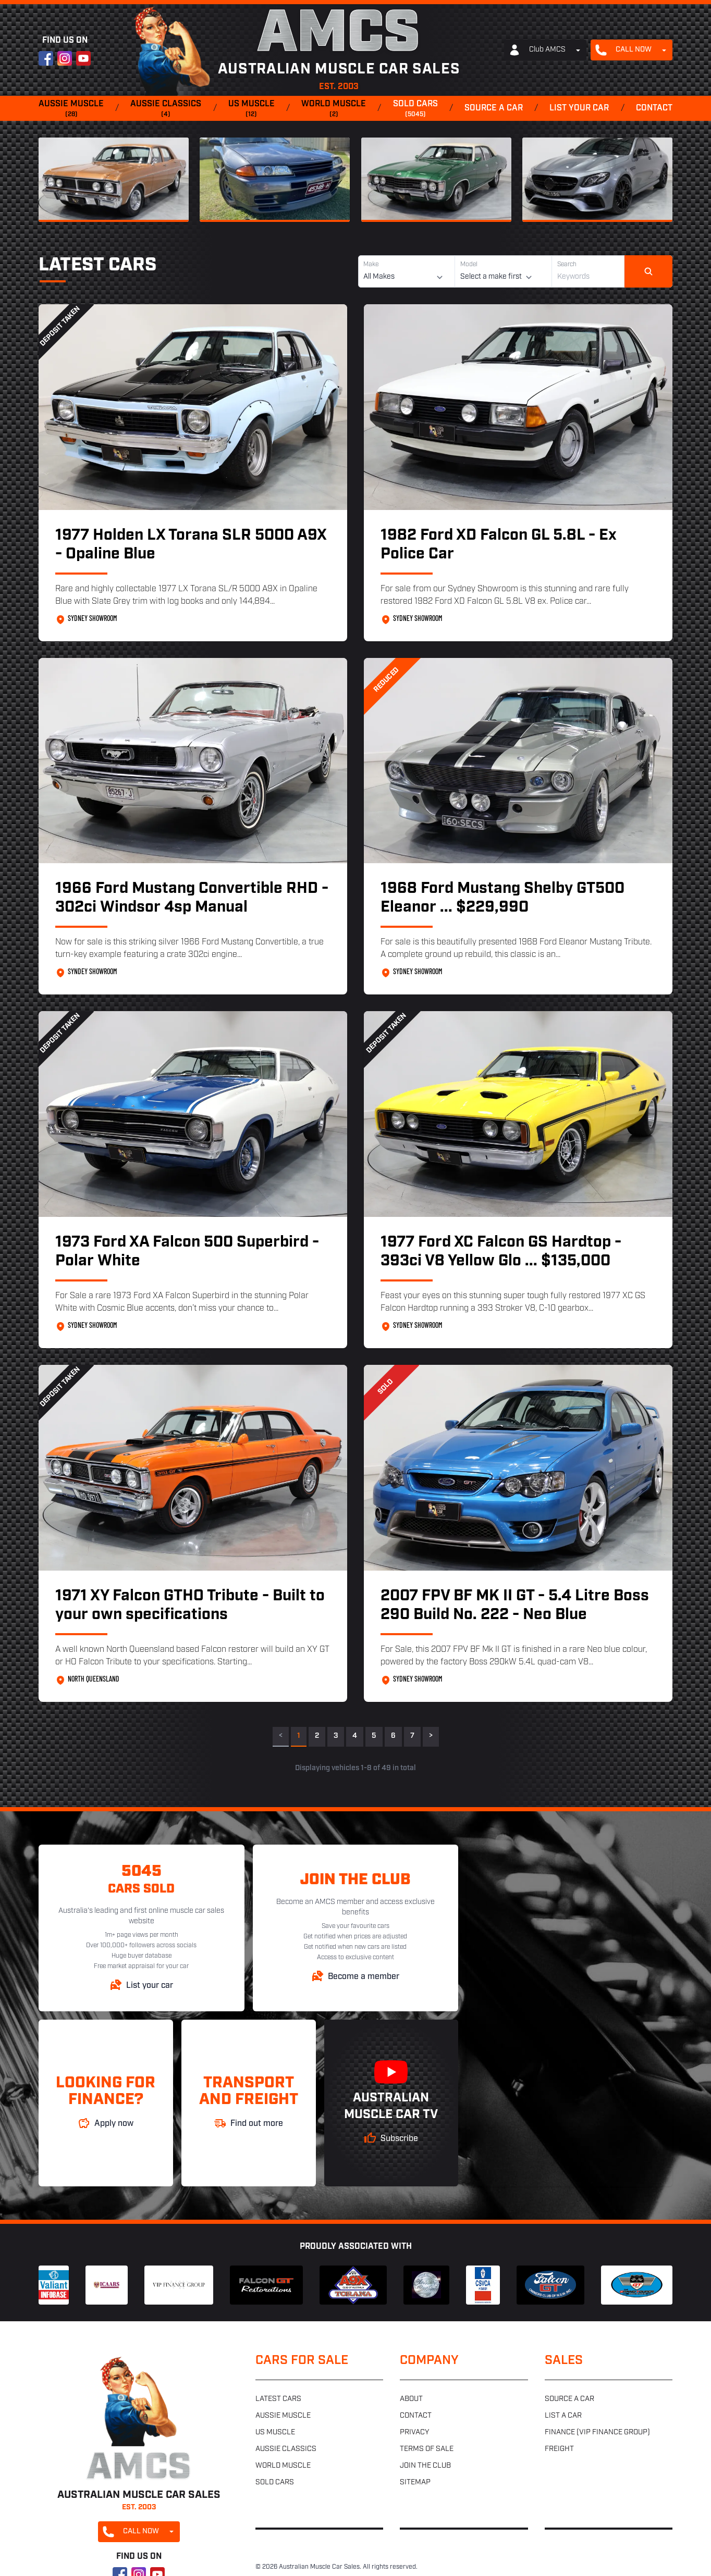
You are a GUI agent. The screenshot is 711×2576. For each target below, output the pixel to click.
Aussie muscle (71, 109)
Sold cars (415, 109)
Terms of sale (426, 2449)
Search (567, 265)
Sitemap (415, 2482)
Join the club (425, 2466)
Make (370, 265)
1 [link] (298, 1736)
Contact (654, 108)
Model (468, 265)
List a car (563, 2416)
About (411, 2399)
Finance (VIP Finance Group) (597, 2432)
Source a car (493, 108)
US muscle (251, 109)
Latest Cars (97, 265)
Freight (559, 2449)
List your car (579, 108)
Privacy (414, 2432)
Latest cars (278, 2399)
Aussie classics (165, 109)
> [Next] (431, 1736)
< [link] (281, 1736)
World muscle (333, 109)
